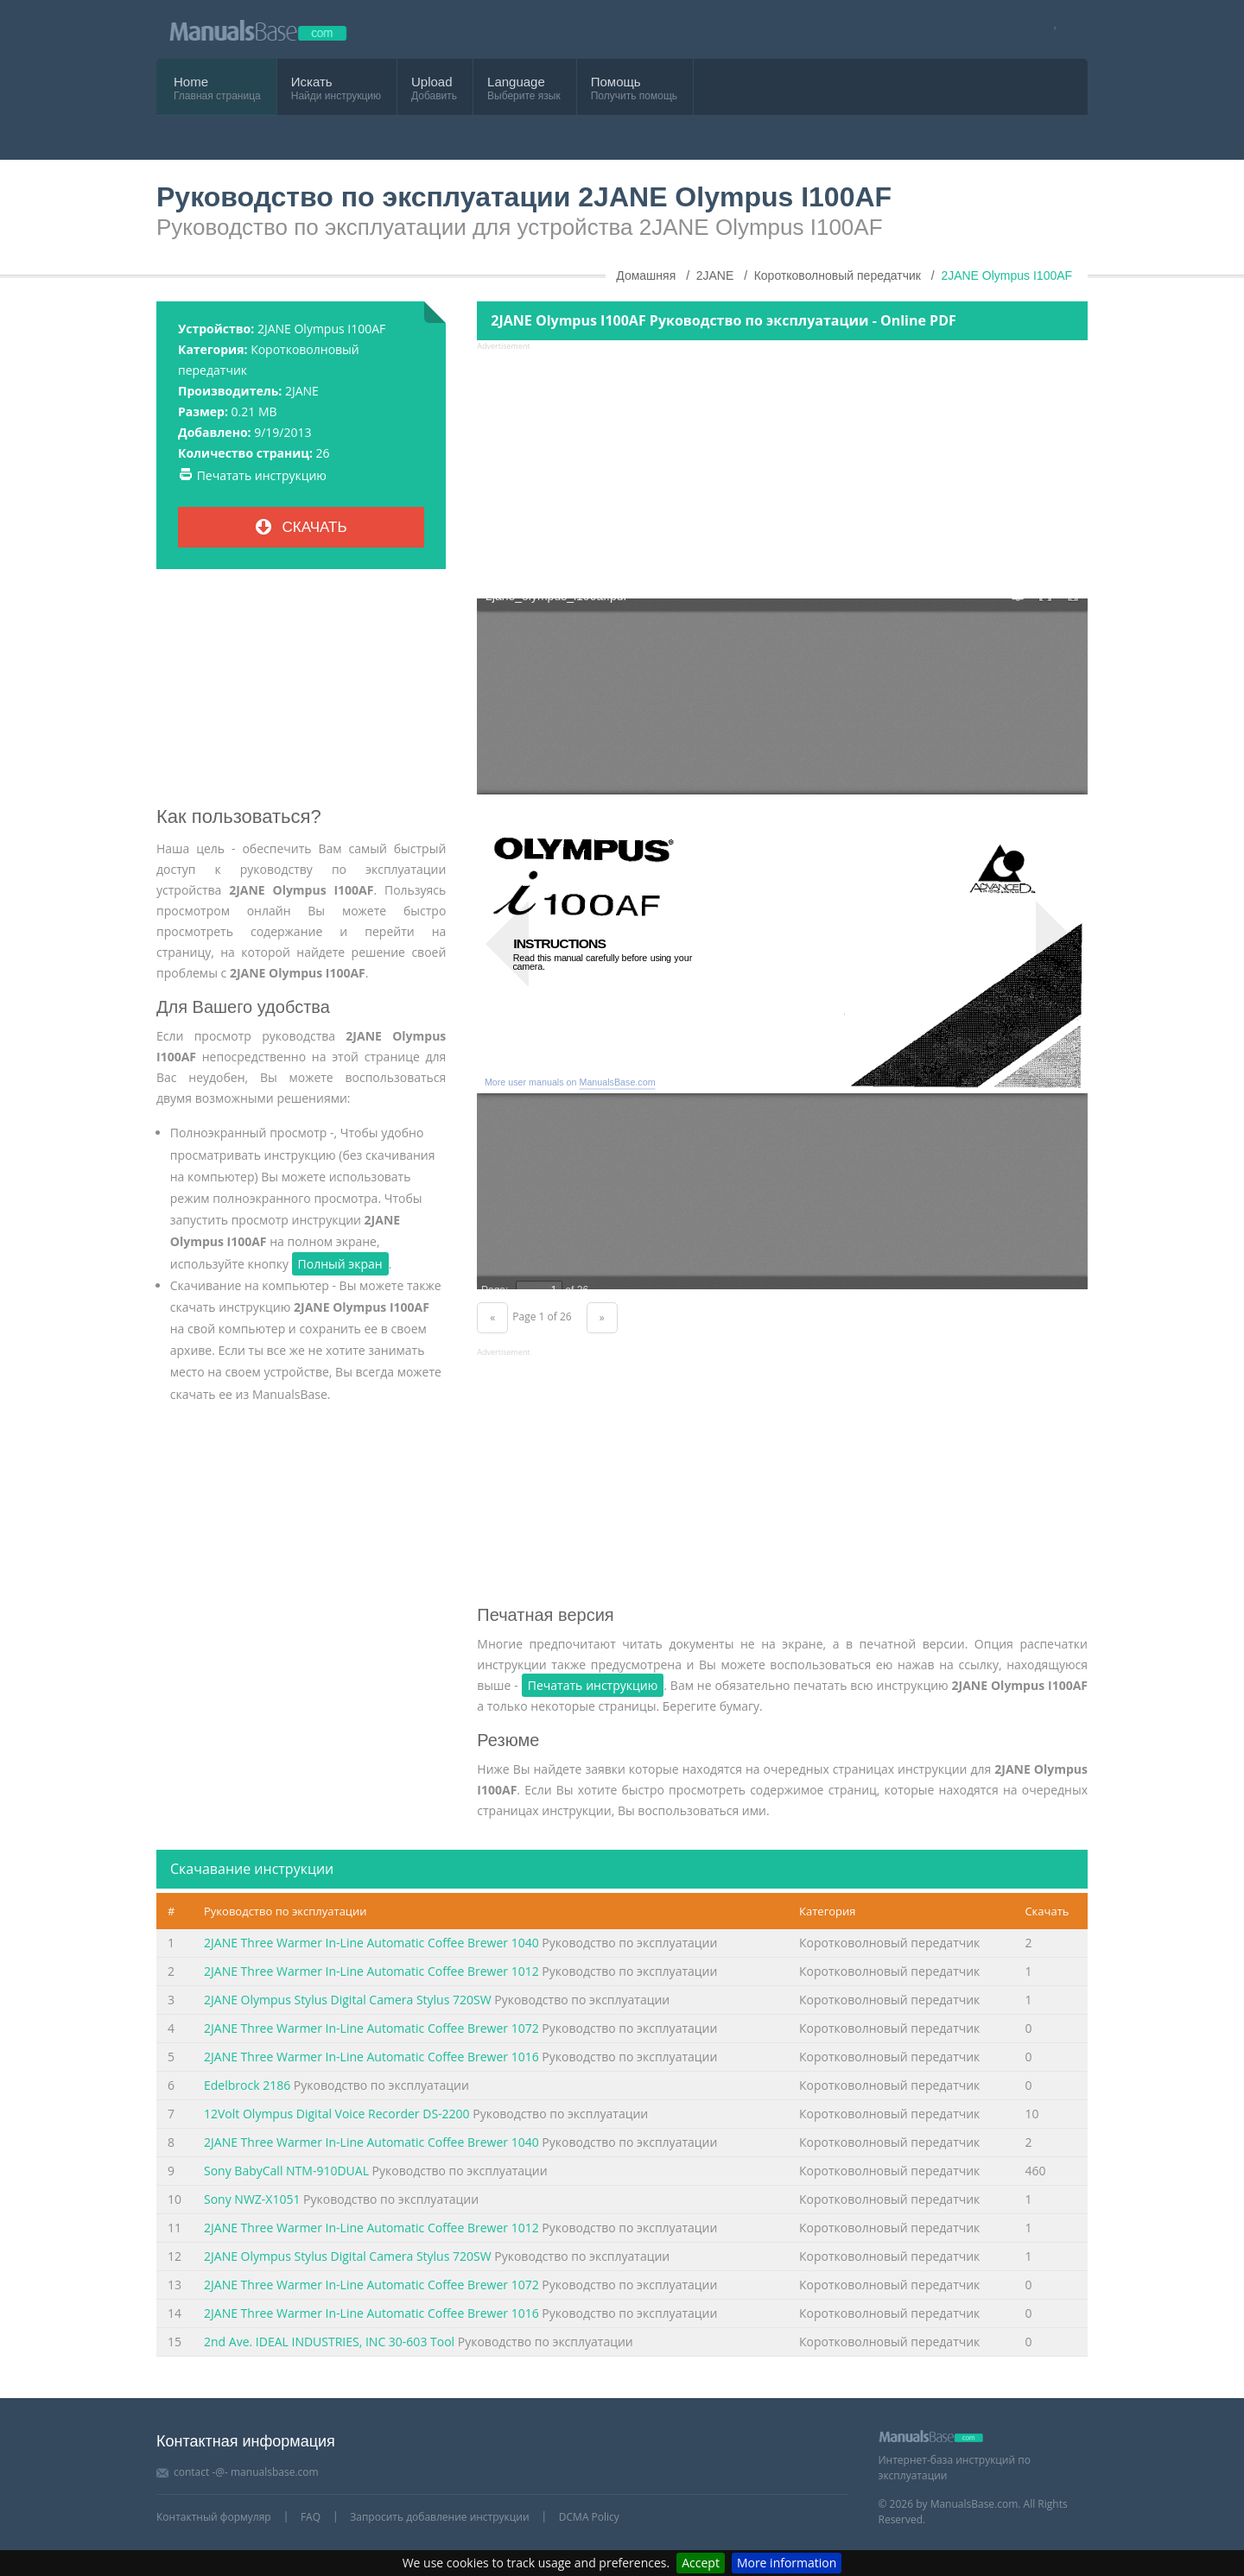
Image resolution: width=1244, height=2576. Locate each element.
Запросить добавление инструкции (439, 2517)
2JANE (302, 391)
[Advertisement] (301, 694)
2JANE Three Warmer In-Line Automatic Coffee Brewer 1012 (371, 1971)
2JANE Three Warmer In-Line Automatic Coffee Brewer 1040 (371, 1942)
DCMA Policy (589, 2517)
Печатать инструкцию (262, 475)
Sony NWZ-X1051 (252, 2199)
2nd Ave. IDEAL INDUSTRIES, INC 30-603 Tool (329, 2341)
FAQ (311, 2517)
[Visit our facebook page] (1049, 30)
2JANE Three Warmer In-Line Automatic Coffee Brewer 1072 (371, 2028)
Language (516, 81)
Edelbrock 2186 (247, 2085)
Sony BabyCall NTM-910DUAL (286, 2170)
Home (191, 81)
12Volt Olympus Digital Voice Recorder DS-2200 (337, 2113)
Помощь (616, 81)
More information (786, 2562)
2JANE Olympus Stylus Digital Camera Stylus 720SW (348, 1999)
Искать (312, 81)
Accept (701, 2562)
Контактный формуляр (213, 2517)
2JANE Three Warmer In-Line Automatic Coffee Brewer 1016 (371, 2056)
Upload (432, 81)
